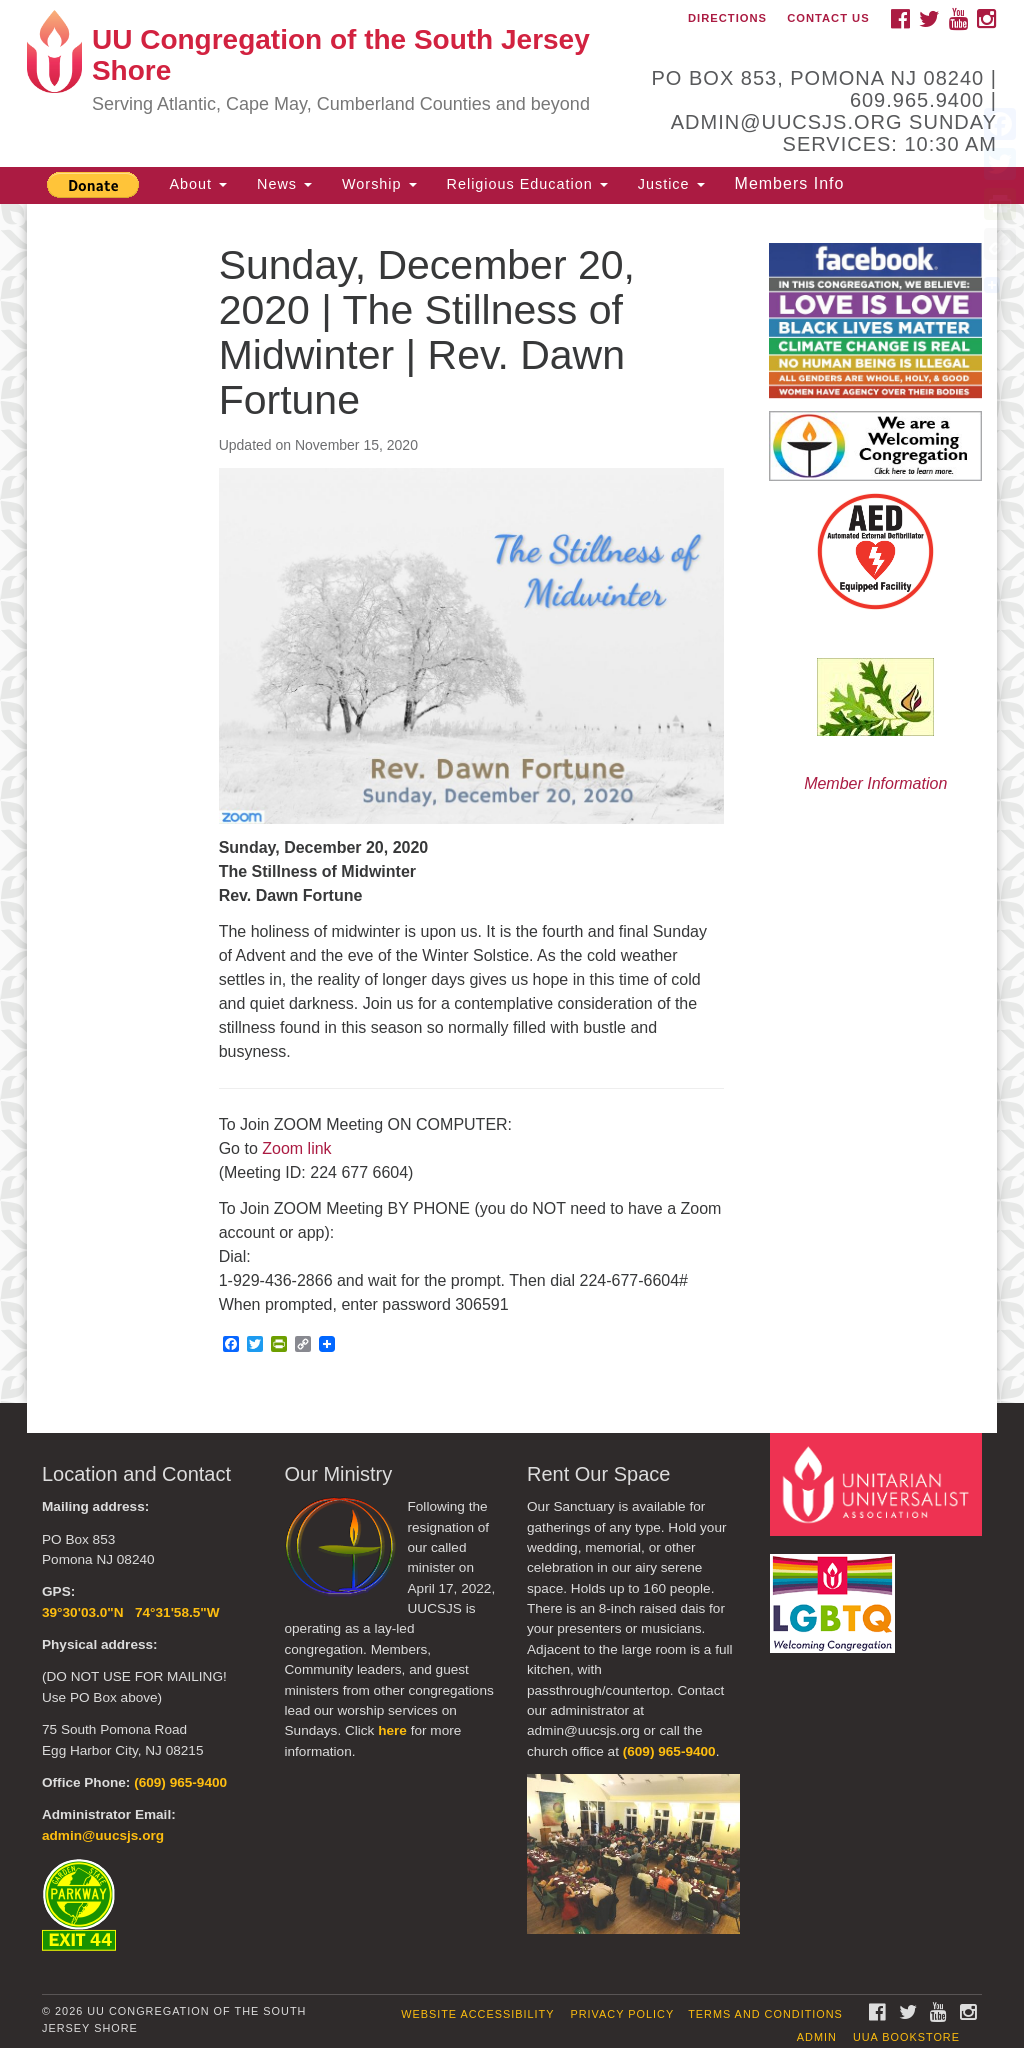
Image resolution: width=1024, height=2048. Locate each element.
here (392, 1730)
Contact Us (828, 18)
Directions (727, 18)
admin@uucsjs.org (103, 1835)
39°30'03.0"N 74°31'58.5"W (131, 1612)
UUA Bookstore (906, 2037)
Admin (817, 2037)
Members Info (790, 183)
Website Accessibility (477, 2014)
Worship (379, 184)
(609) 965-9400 (180, 1782)
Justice (671, 184)
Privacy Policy (622, 2014)
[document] (512, 804)
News (284, 184)
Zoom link (296, 1148)
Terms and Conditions (765, 2014)
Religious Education (527, 184)
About (198, 184)
